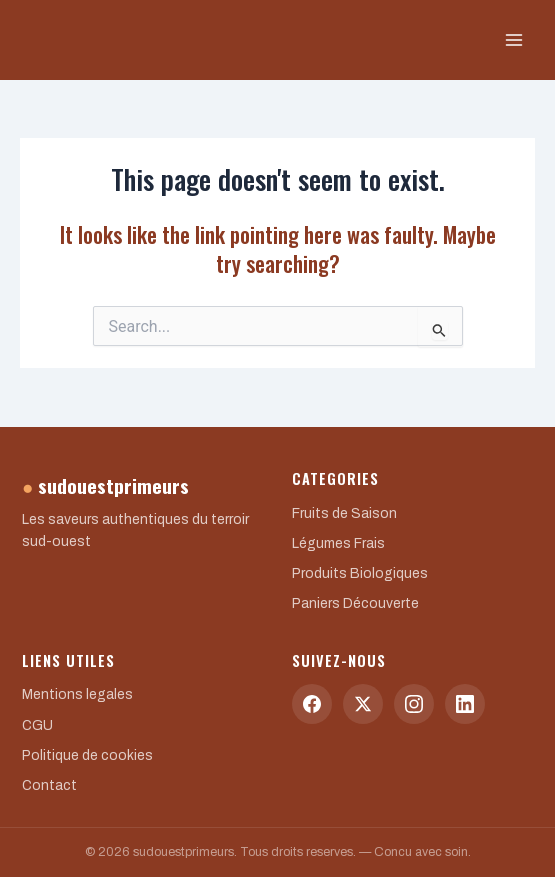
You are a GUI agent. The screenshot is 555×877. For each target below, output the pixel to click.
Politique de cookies (87, 755)
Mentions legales (77, 694)
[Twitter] (363, 704)
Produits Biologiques (360, 573)
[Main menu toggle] (514, 40)
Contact (49, 785)
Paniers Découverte (355, 603)
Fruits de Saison (344, 513)
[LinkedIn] (465, 704)
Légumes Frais (338, 543)
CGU (37, 725)
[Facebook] (312, 704)
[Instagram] (414, 704)
